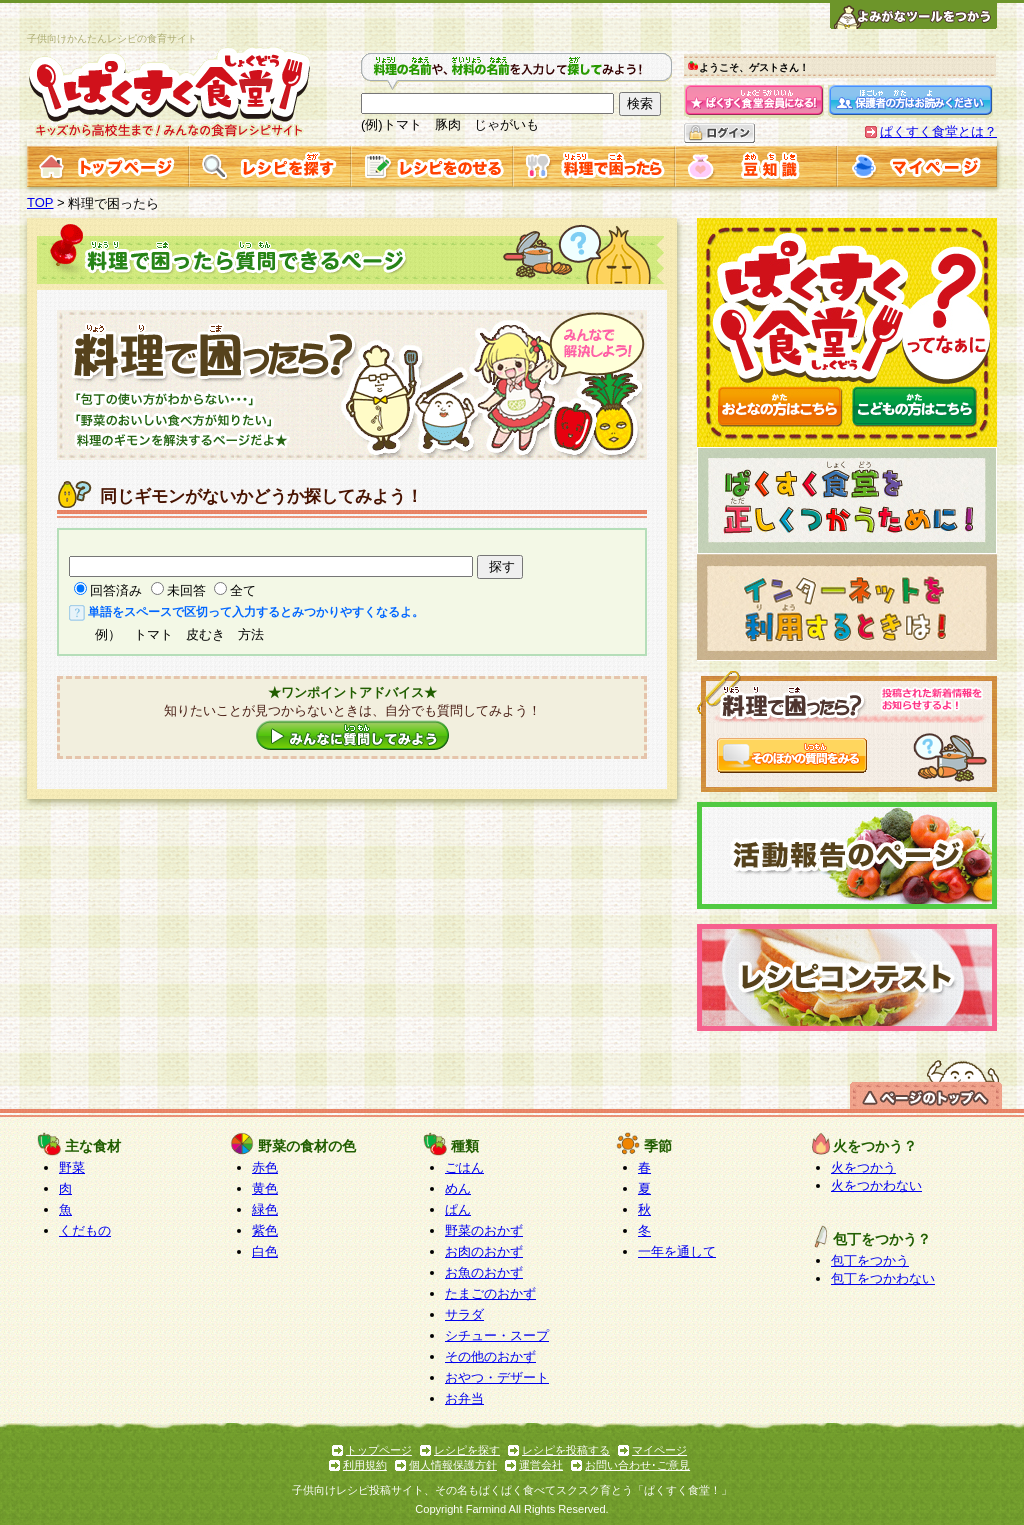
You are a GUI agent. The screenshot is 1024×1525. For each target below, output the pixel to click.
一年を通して (677, 1251)
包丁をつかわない (883, 1278)
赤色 (265, 1167)
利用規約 (365, 1465)
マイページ (659, 1450)
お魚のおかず (484, 1272)
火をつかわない (876, 1185)
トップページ (379, 1450)
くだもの (85, 1230)
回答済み (116, 590)
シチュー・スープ (497, 1335)
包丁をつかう (870, 1260)
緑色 (265, 1209)
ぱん (458, 1209)
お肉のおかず (484, 1251)
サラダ (464, 1314)
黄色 (265, 1188)
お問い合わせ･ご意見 (637, 1465)
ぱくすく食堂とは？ (938, 131)
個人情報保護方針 (453, 1465)
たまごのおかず (490, 1293)
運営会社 (541, 1465)
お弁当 (464, 1398)
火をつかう (863, 1167)
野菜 (72, 1167)
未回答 (186, 590)
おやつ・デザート (497, 1377)
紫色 (265, 1230)
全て (243, 590)
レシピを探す (467, 1450)
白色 (265, 1251)
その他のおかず (490, 1356)
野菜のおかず (484, 1230)
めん (458, 1188)
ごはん (464, 1167)
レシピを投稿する (566, 1450)
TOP (40, 202)
